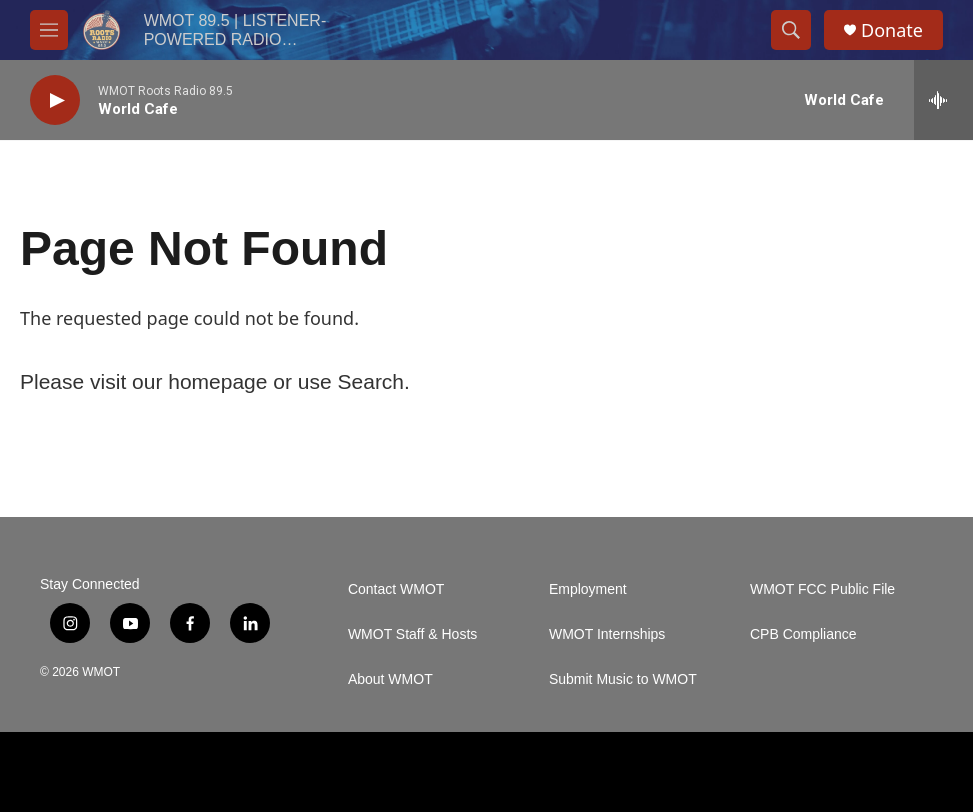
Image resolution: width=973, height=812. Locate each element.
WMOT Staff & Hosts (412, 634)
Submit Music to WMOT (623, 679)
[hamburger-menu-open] (49, 30)
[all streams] (943, 100)
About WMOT (390, 679)
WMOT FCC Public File (822, 589)
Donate (892, 30)
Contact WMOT (396, 589)
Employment (588, 589)
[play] (55, 100)
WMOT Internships (607, 634)
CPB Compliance (803, 634)
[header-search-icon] (791, 30)
